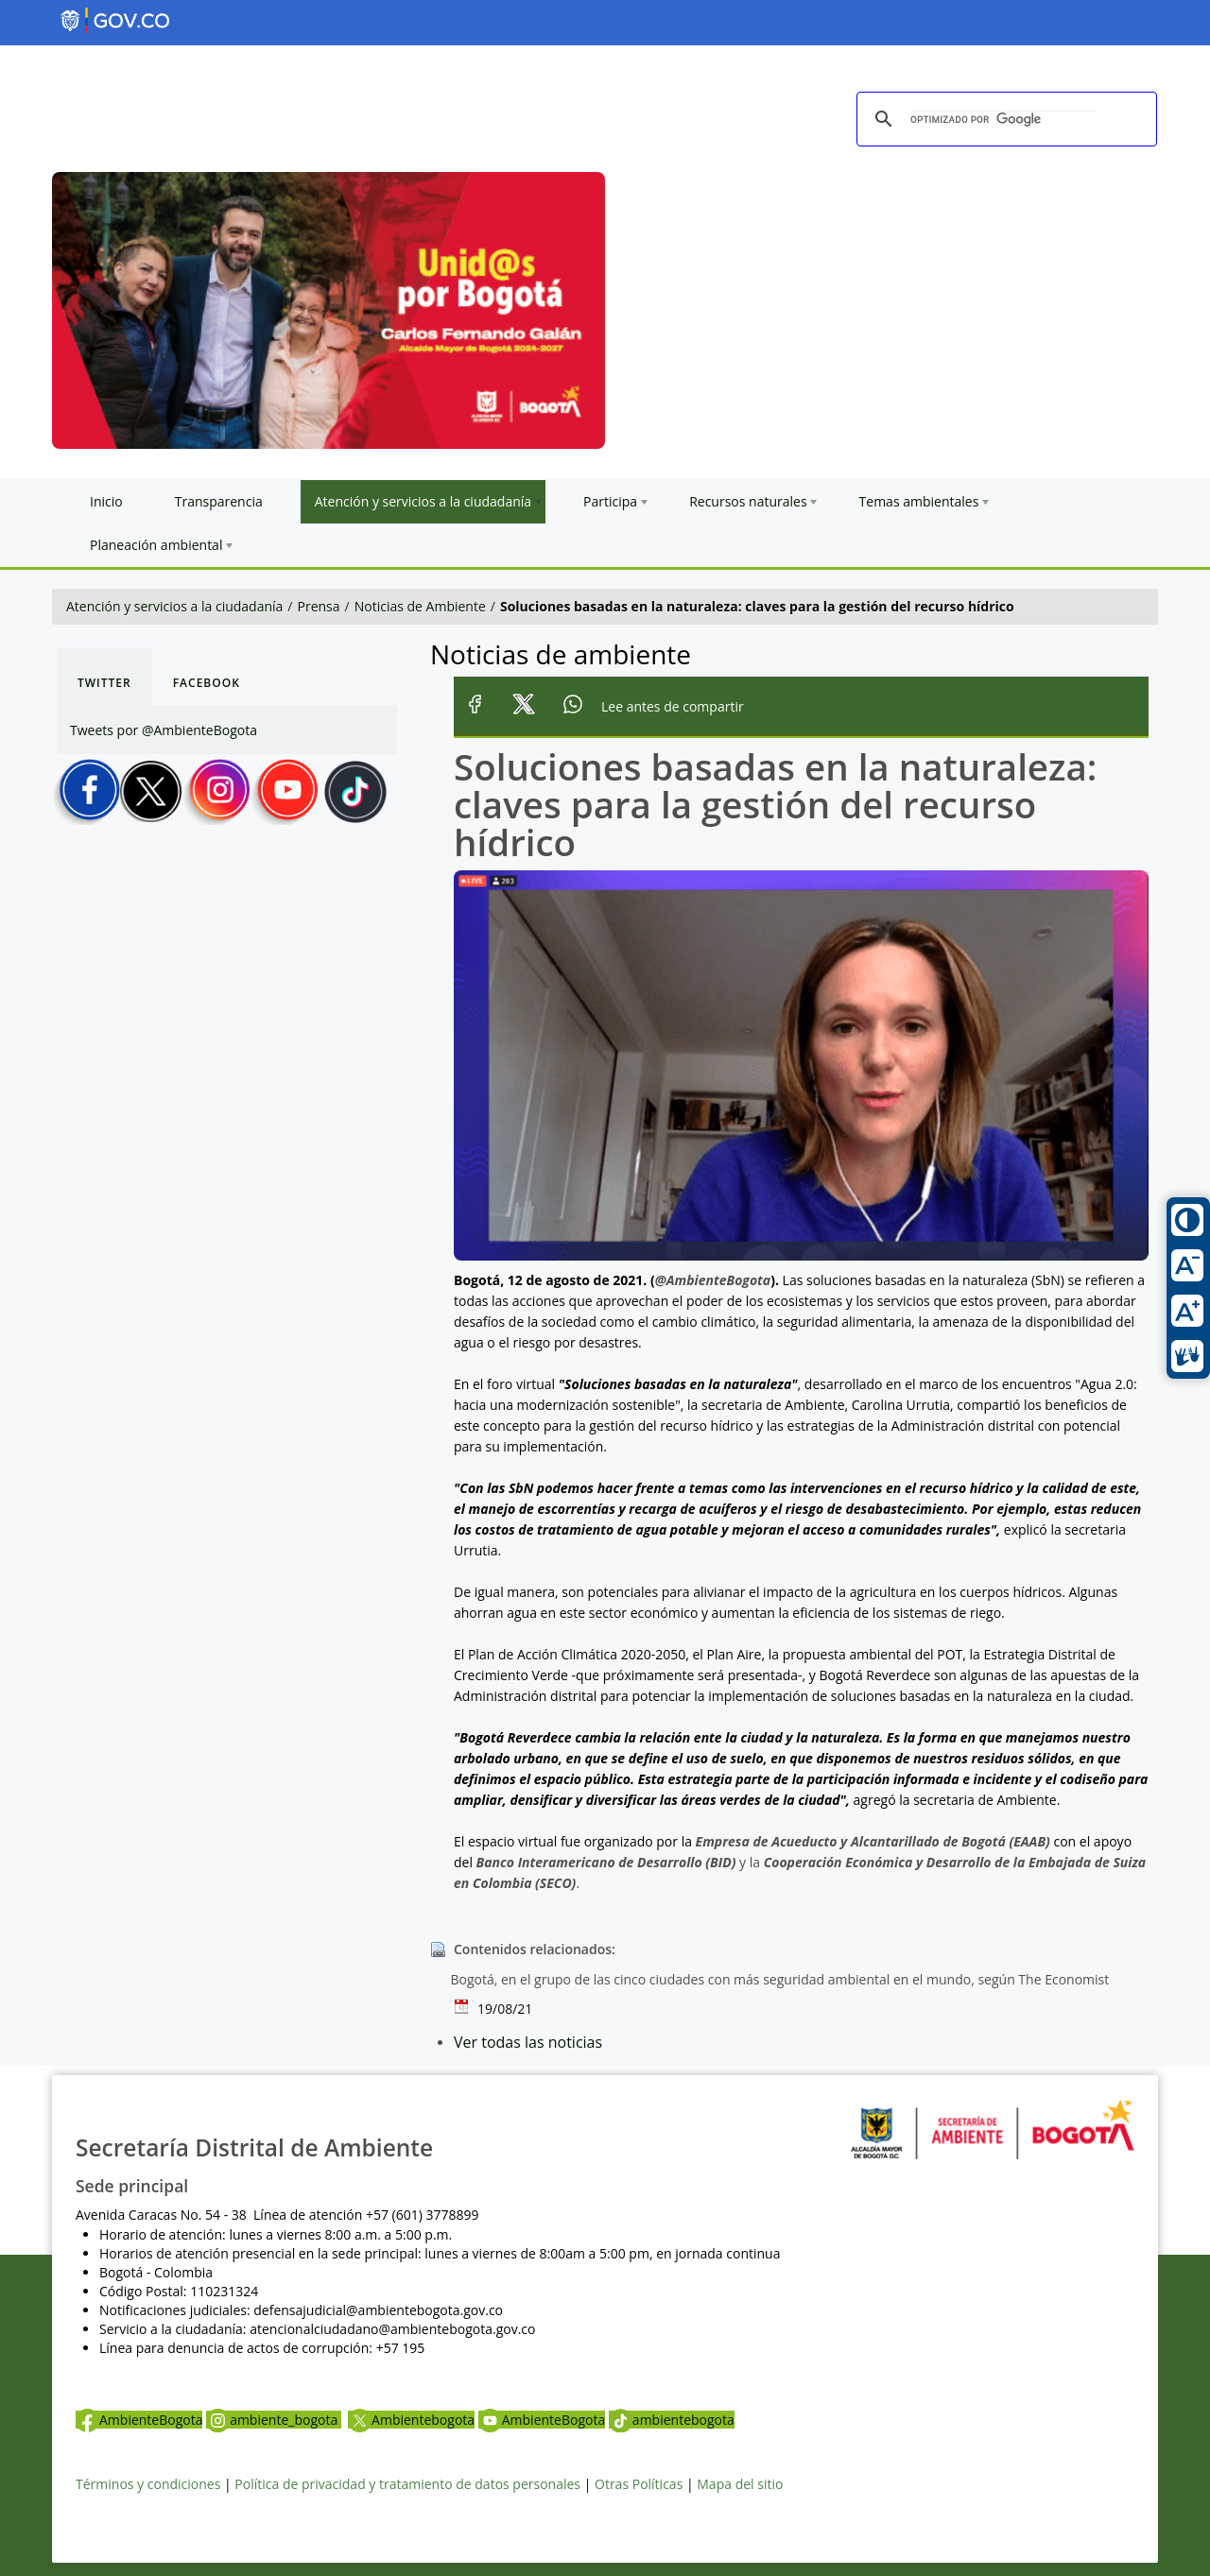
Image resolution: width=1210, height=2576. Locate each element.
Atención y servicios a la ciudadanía (174, 606)
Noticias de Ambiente (420, 606)
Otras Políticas (639, 2484)
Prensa (319, 606)
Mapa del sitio (740, 2484)
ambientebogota (672, 2420)
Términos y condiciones (148, 2484)
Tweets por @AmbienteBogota (163, 730)
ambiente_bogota (273, 2420)
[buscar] (1004, 120)
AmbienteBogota (139, 2420)
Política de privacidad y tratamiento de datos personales (407, 2484)
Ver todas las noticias (528, 2042)
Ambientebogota (411, 2420)
